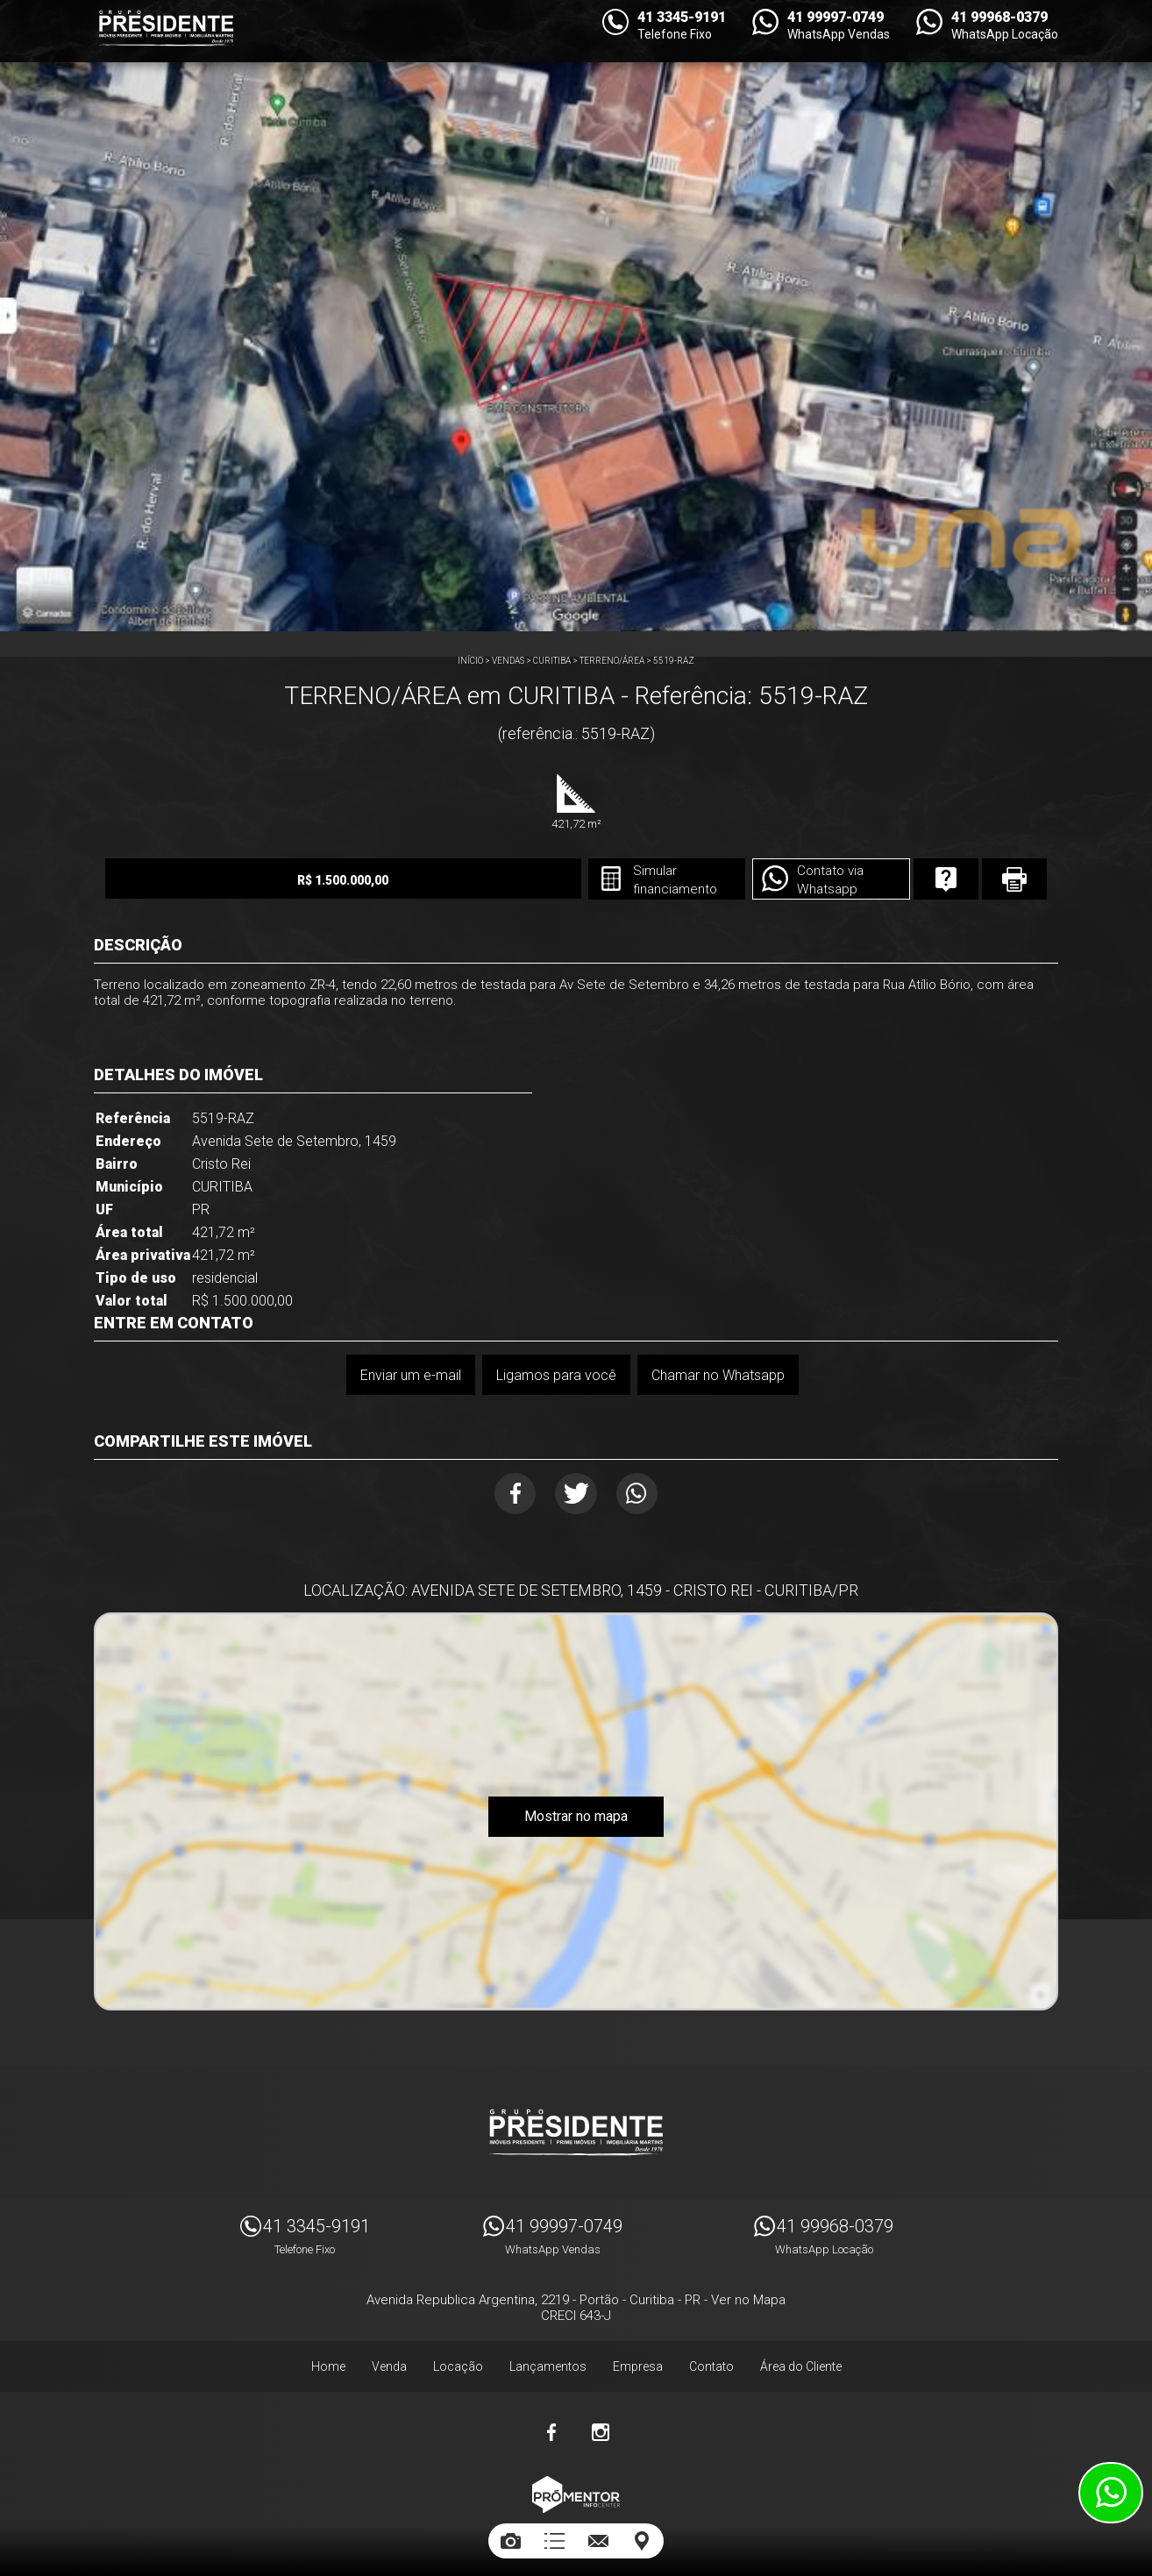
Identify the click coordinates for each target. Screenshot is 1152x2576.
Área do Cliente (801, 2359)
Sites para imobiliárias (576, 2521)
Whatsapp (646, 1494)
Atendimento (1110, 2492)
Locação (458, 2359)
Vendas (508, 660)
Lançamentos (548, 2359)
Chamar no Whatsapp (719, 1374)
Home (328, 2359)
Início (470, 660)
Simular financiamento (601, 880)
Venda (389, 2359)
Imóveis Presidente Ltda (576, 2124)
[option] (576, 315)
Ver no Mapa (748, 2292)
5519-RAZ (673, 660)
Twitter (576, 1494)
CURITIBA (552, 660)
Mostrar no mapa (576, 1821)
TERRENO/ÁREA (612, 660)
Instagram (600, 2424)
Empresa (638, 2359)
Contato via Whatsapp (764, 880)
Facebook (507, 1494)
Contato (711, 2359)
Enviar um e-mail (408, 1374)
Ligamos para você (555, 1374)
